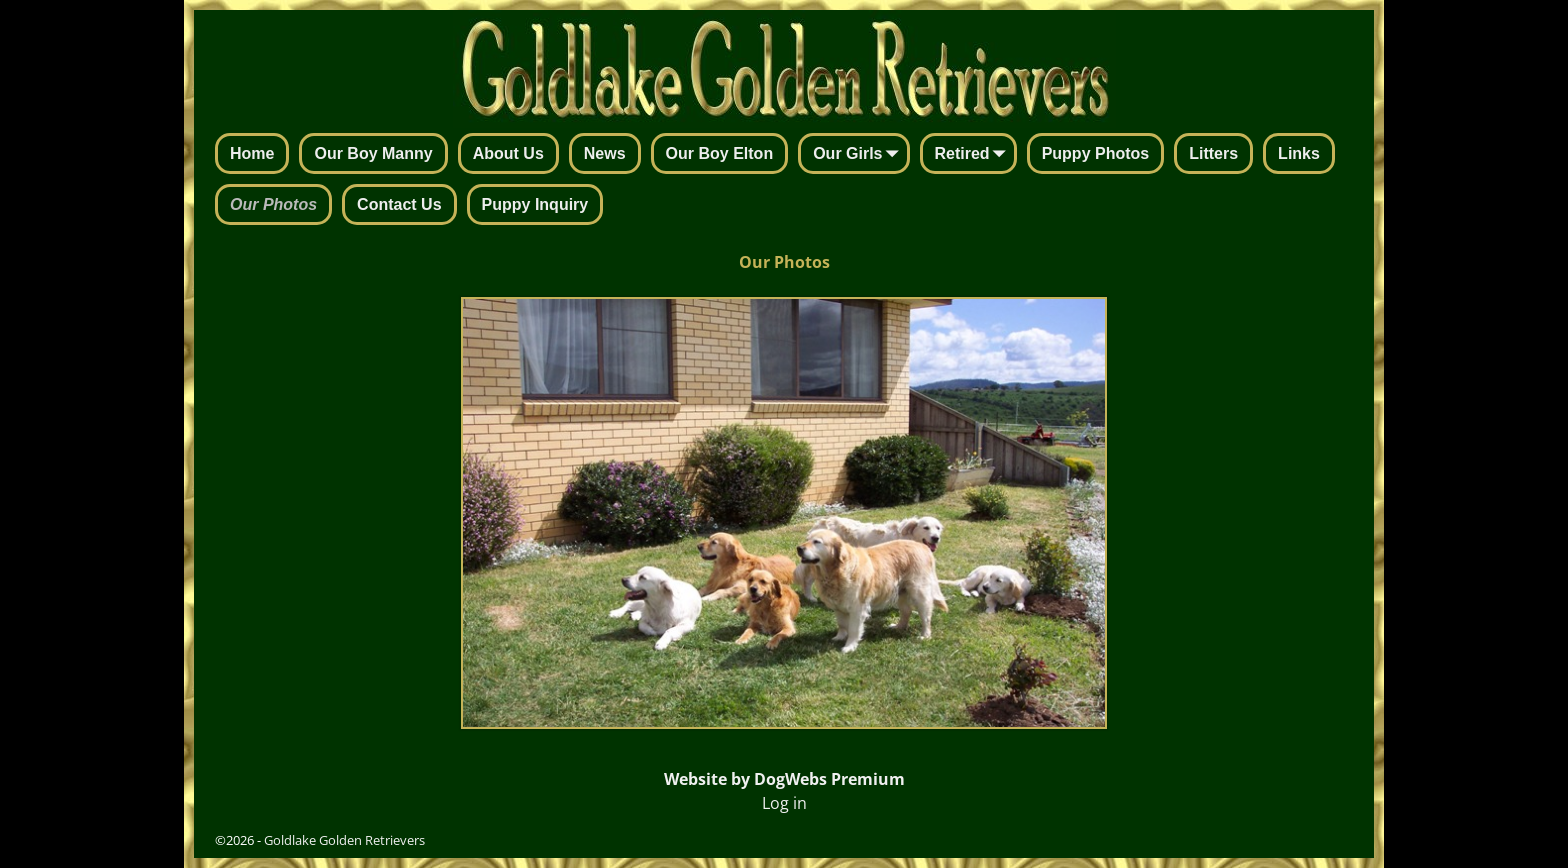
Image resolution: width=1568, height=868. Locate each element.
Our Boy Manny (373, 153)
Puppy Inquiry (535, 204)
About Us (508, 153)
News (605, 153)
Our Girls (859, 155)
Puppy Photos (1096, 153)
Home (252, 153)
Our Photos (273, 204)
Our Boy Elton (720, 153)
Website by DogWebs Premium (784, 779)
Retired (974, 155)
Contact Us (399, 204)
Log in (784, 803)
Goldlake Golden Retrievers (344, 840)
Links (1299, 153)
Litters (1213, 153)
